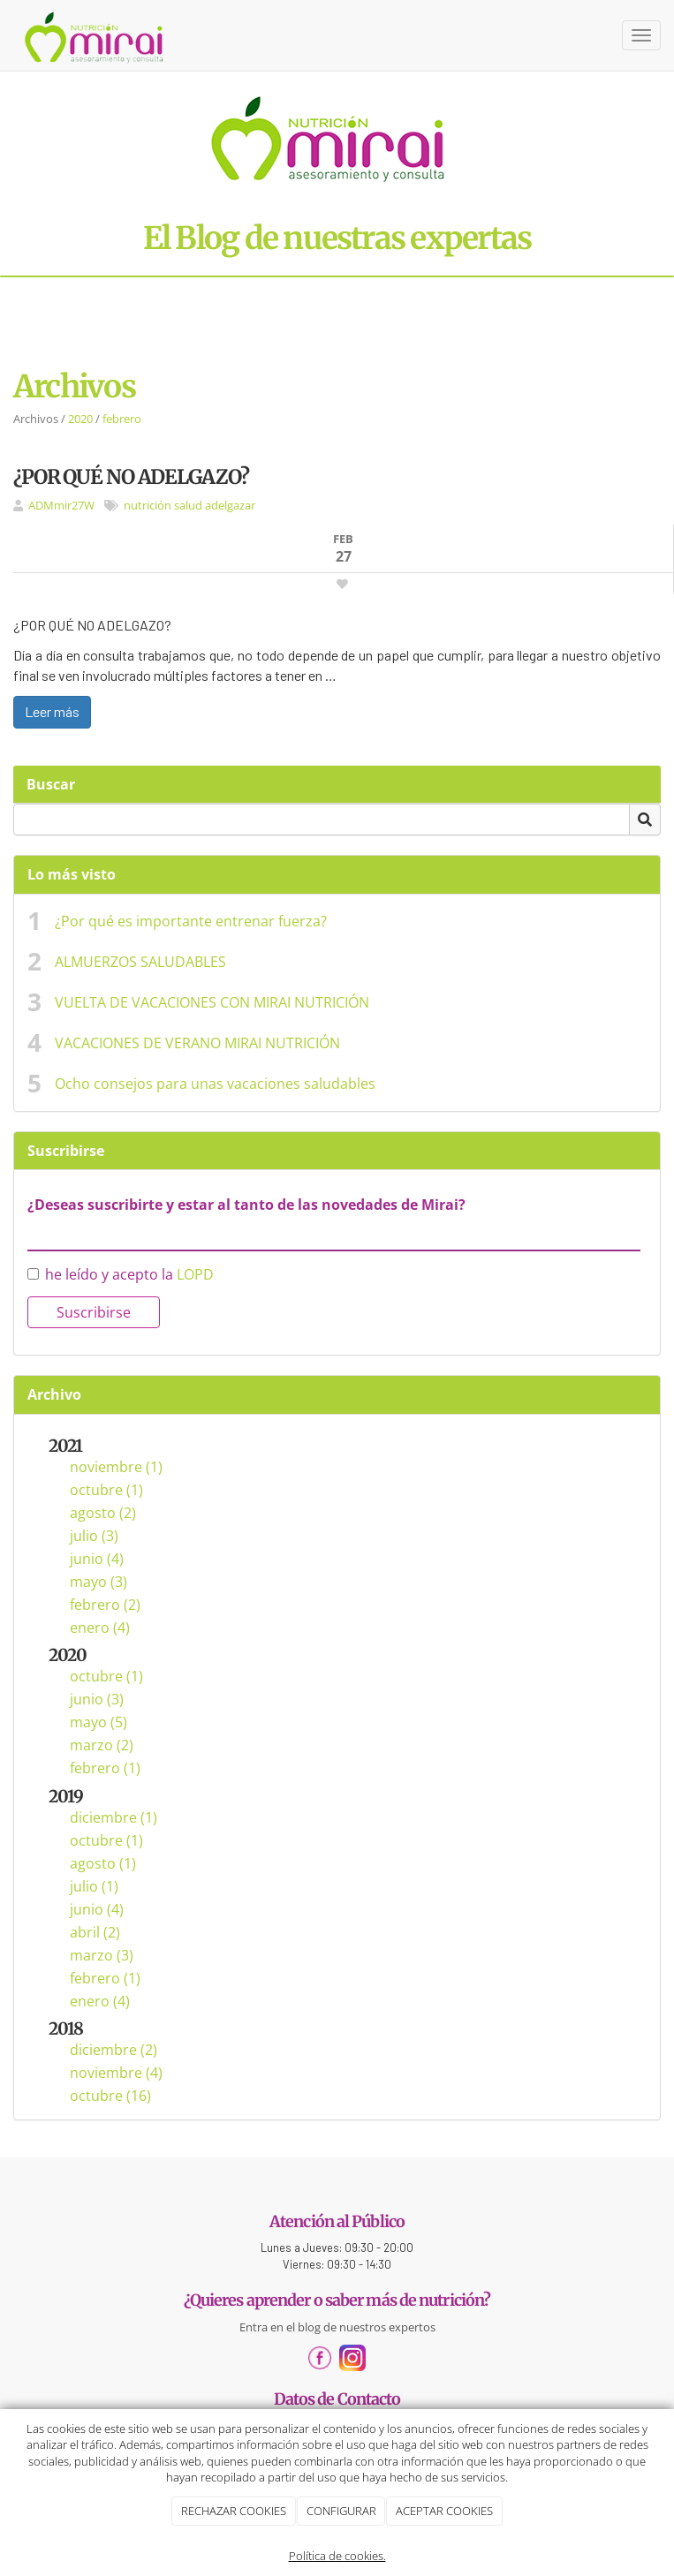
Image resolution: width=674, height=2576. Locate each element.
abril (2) (95, 1932)
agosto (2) (103, 1512)
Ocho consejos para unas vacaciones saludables (215, 1083)
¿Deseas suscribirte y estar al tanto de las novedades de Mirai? (246, 1204)
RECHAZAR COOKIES (233, 2511)
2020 (80, 419)
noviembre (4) (116, 2072)
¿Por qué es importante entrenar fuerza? (191, 921)
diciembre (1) (113, 1817)
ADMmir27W (61, 505)
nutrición (147, 505)
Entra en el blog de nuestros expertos (337, 2327)
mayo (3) (98, 1581)
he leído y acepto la (120, 1274)
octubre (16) (110, 2095)
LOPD (195, 1274)
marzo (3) (101, 1955)
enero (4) (100, 1627)
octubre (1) (106, 1490)
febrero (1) (105, 1768)
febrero (121, 419)
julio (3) (94, 1535)
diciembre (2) (113, 2049)
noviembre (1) (116, 1467)
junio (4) (97, 1558)
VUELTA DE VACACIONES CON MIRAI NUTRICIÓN (212, 1002)
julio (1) (94, 1886)
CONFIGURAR (341, 2511)
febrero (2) (105, 1604)
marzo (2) (101, 1745)
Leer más (52, 711)
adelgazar (230, 505)
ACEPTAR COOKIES (444, 2511)
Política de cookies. (337, 2556)
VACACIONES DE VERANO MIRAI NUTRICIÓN (197, 1043)
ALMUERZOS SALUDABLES (140, 961)
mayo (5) (98, 1722)
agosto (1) (103, 1863)
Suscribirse (94, 1312)
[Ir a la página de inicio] (95, 35)
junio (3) (97, 1699)
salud (188, 505)
